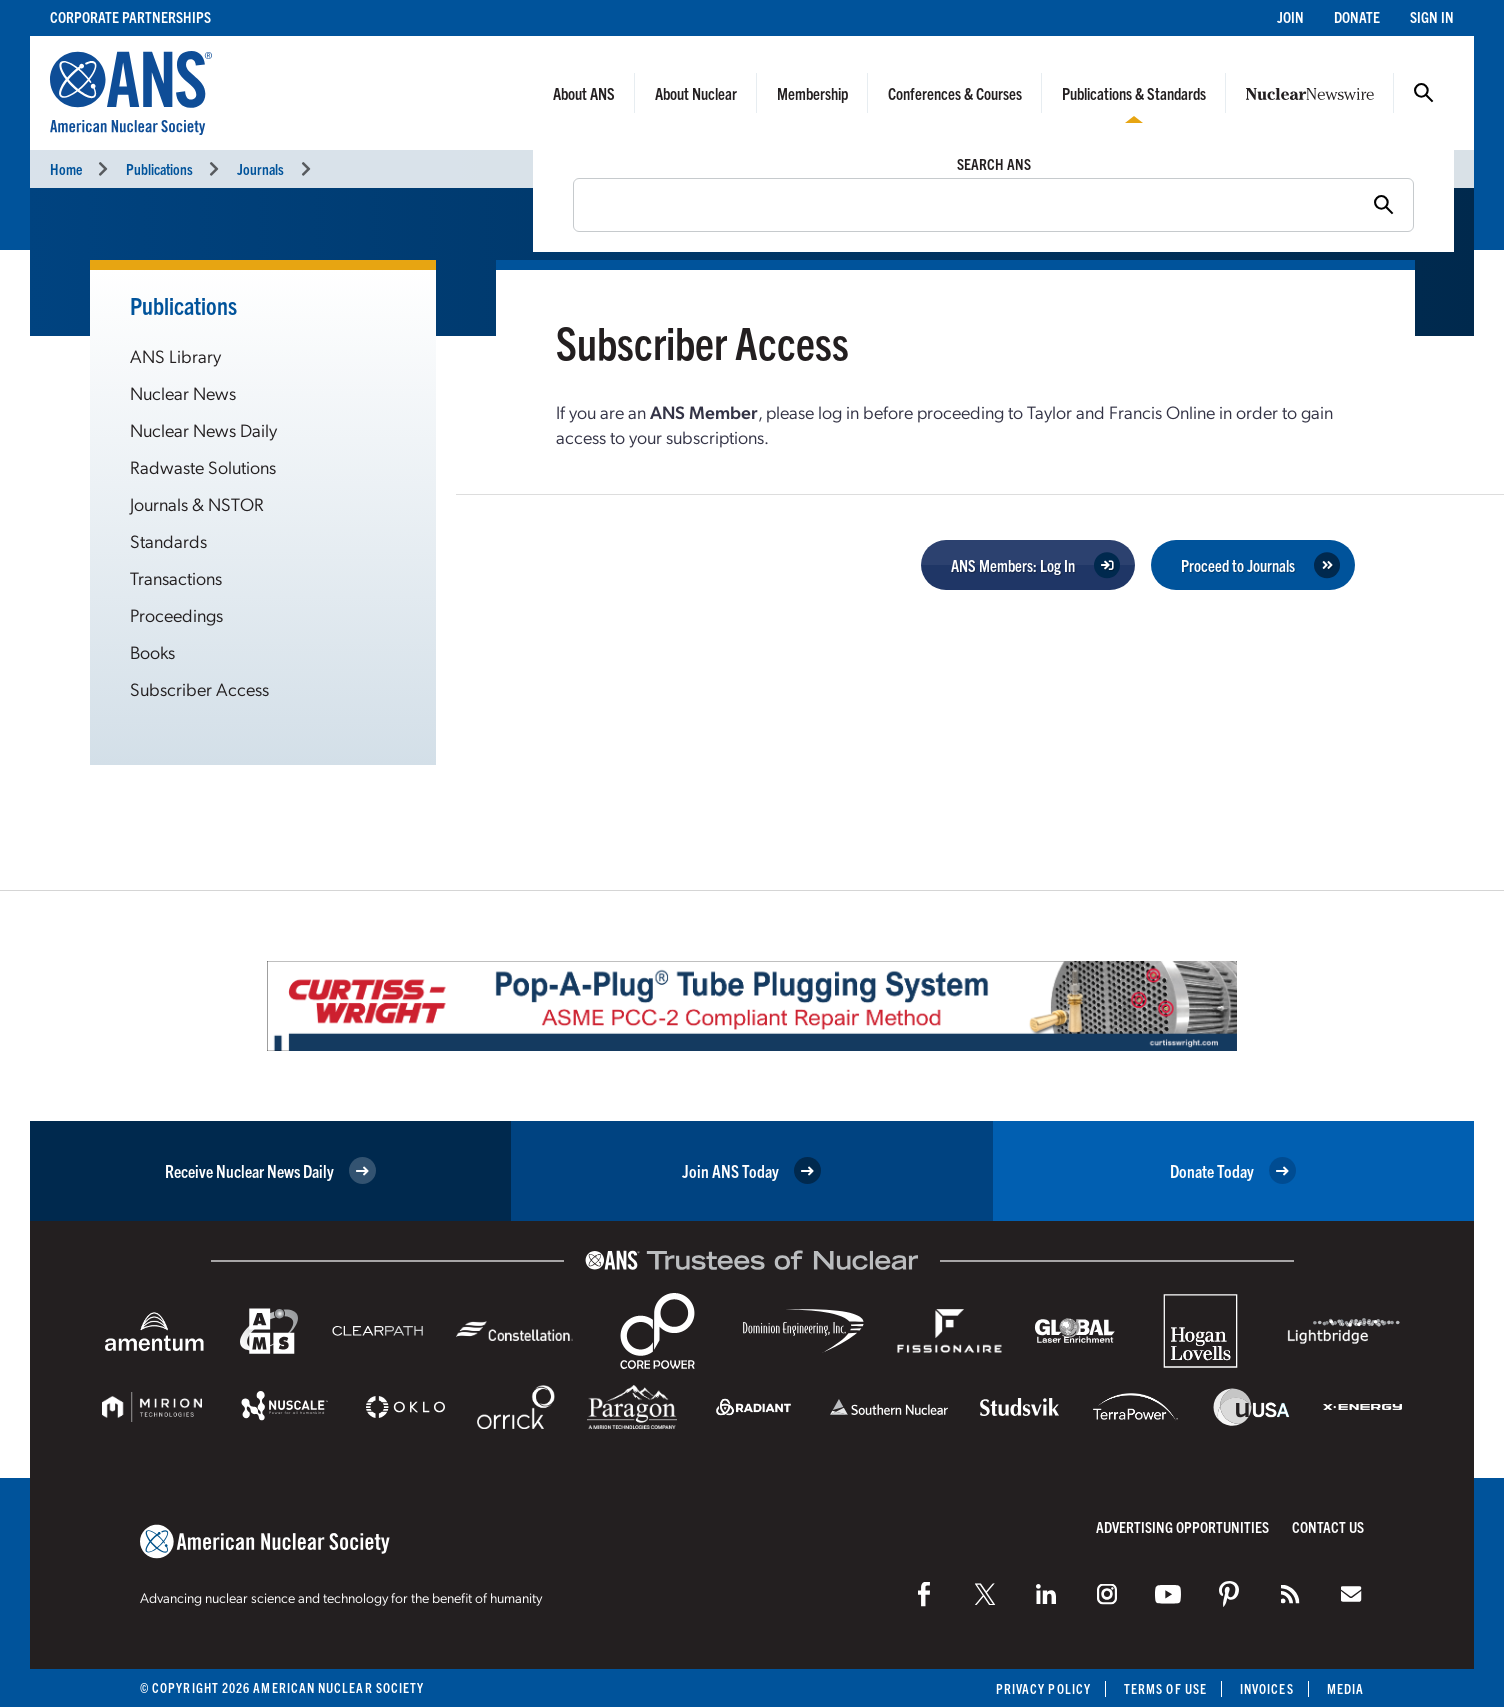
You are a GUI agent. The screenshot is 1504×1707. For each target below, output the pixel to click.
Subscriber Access (199, 688)
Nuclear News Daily (203, 429)
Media (1345, 1688)
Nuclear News (183, 392)
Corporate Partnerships (130, 16)
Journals (260, 168)
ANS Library (175, 355)
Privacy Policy (1043, 1688)
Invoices (1267, 1688)
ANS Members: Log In (1013, 565)
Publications (159, 168)
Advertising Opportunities (1182, 1526)
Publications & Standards (1134, 93)
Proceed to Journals (1238, 565)
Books (152, 651)
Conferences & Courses (955, 93)
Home (66, 168)
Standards (168, 540)
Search (1424, 93)
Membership (812, 93)
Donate (1357, 16)
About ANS (584, 93)
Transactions (176, 577)
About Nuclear (696, 93)
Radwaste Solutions (203, 466)
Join (1290, 16)
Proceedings (176, 614)
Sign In (1432, 16)
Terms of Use (1165, 1688)
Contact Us (1328, 1526)
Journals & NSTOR (197, 503)
